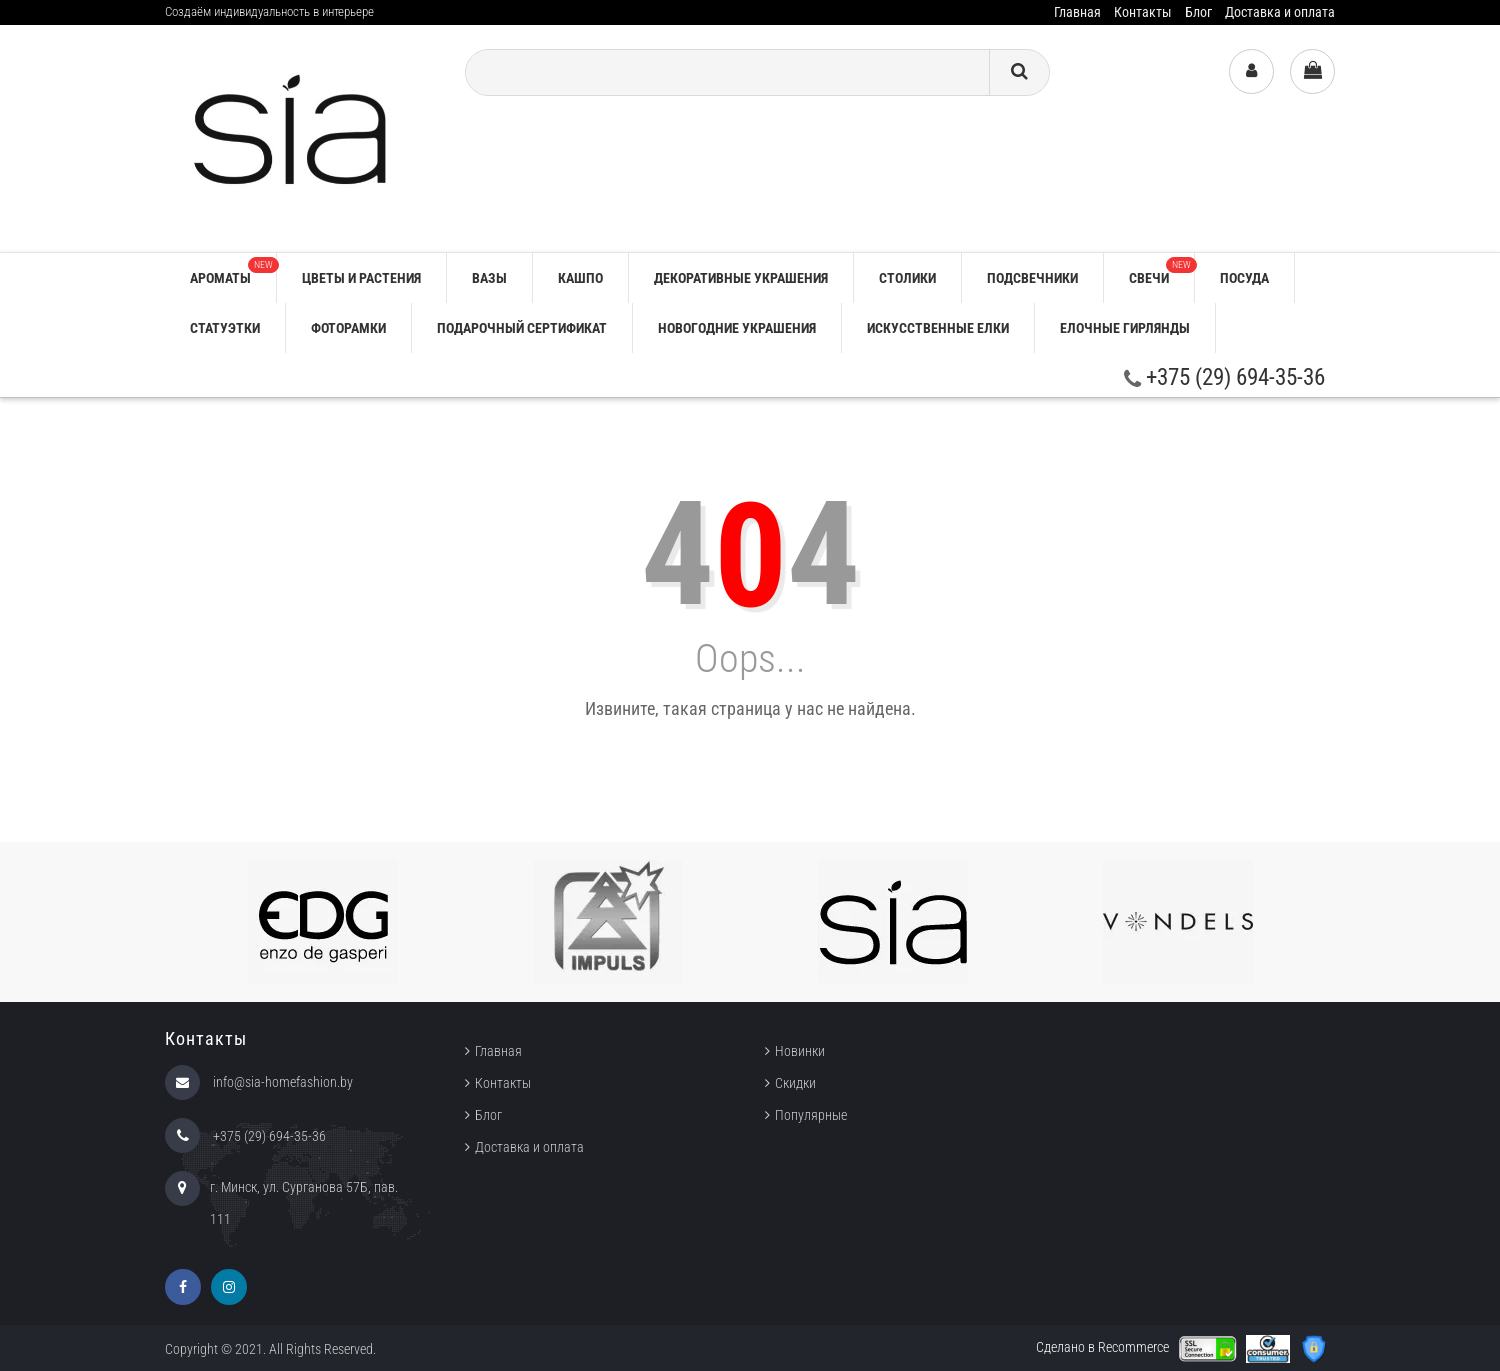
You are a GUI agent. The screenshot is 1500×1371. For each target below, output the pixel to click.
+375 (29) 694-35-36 (1224, 377)
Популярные (811, 1115)
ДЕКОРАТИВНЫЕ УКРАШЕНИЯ (741, 278)
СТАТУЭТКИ (225, 328)
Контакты (1143, 12)
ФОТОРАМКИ (348, 328)
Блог (1198, 12)
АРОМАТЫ (233, 271)
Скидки (795, 1083)
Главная (1077, 12)
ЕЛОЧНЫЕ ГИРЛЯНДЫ (1125, 328)
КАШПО (580, 278)
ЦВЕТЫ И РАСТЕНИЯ (361, 278)
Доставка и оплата (1280, 12)
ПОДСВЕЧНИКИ (1032, 278)
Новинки (800, 1051)
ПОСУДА (1244, 278)
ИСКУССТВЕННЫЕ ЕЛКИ (938, 328)
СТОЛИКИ (907, 278)
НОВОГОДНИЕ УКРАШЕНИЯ (737, 328)
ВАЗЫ (489, 278)
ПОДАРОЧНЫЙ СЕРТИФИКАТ (522, 328)
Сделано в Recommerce (1102, 1347)
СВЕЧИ (1161, 271)
